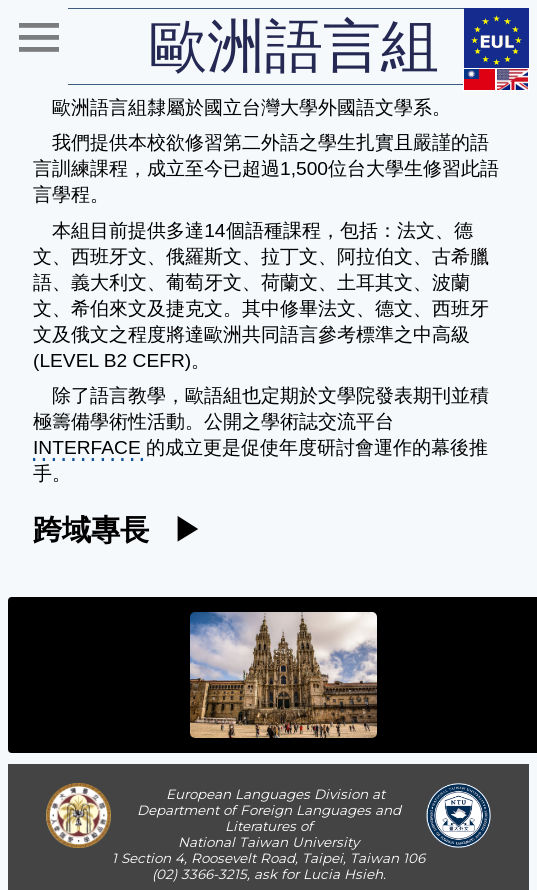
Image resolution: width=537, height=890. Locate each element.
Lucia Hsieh (343, 874)
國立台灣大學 (261, 107)
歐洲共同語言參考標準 (299, 334)
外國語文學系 (375, 107)
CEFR (159, 360)
